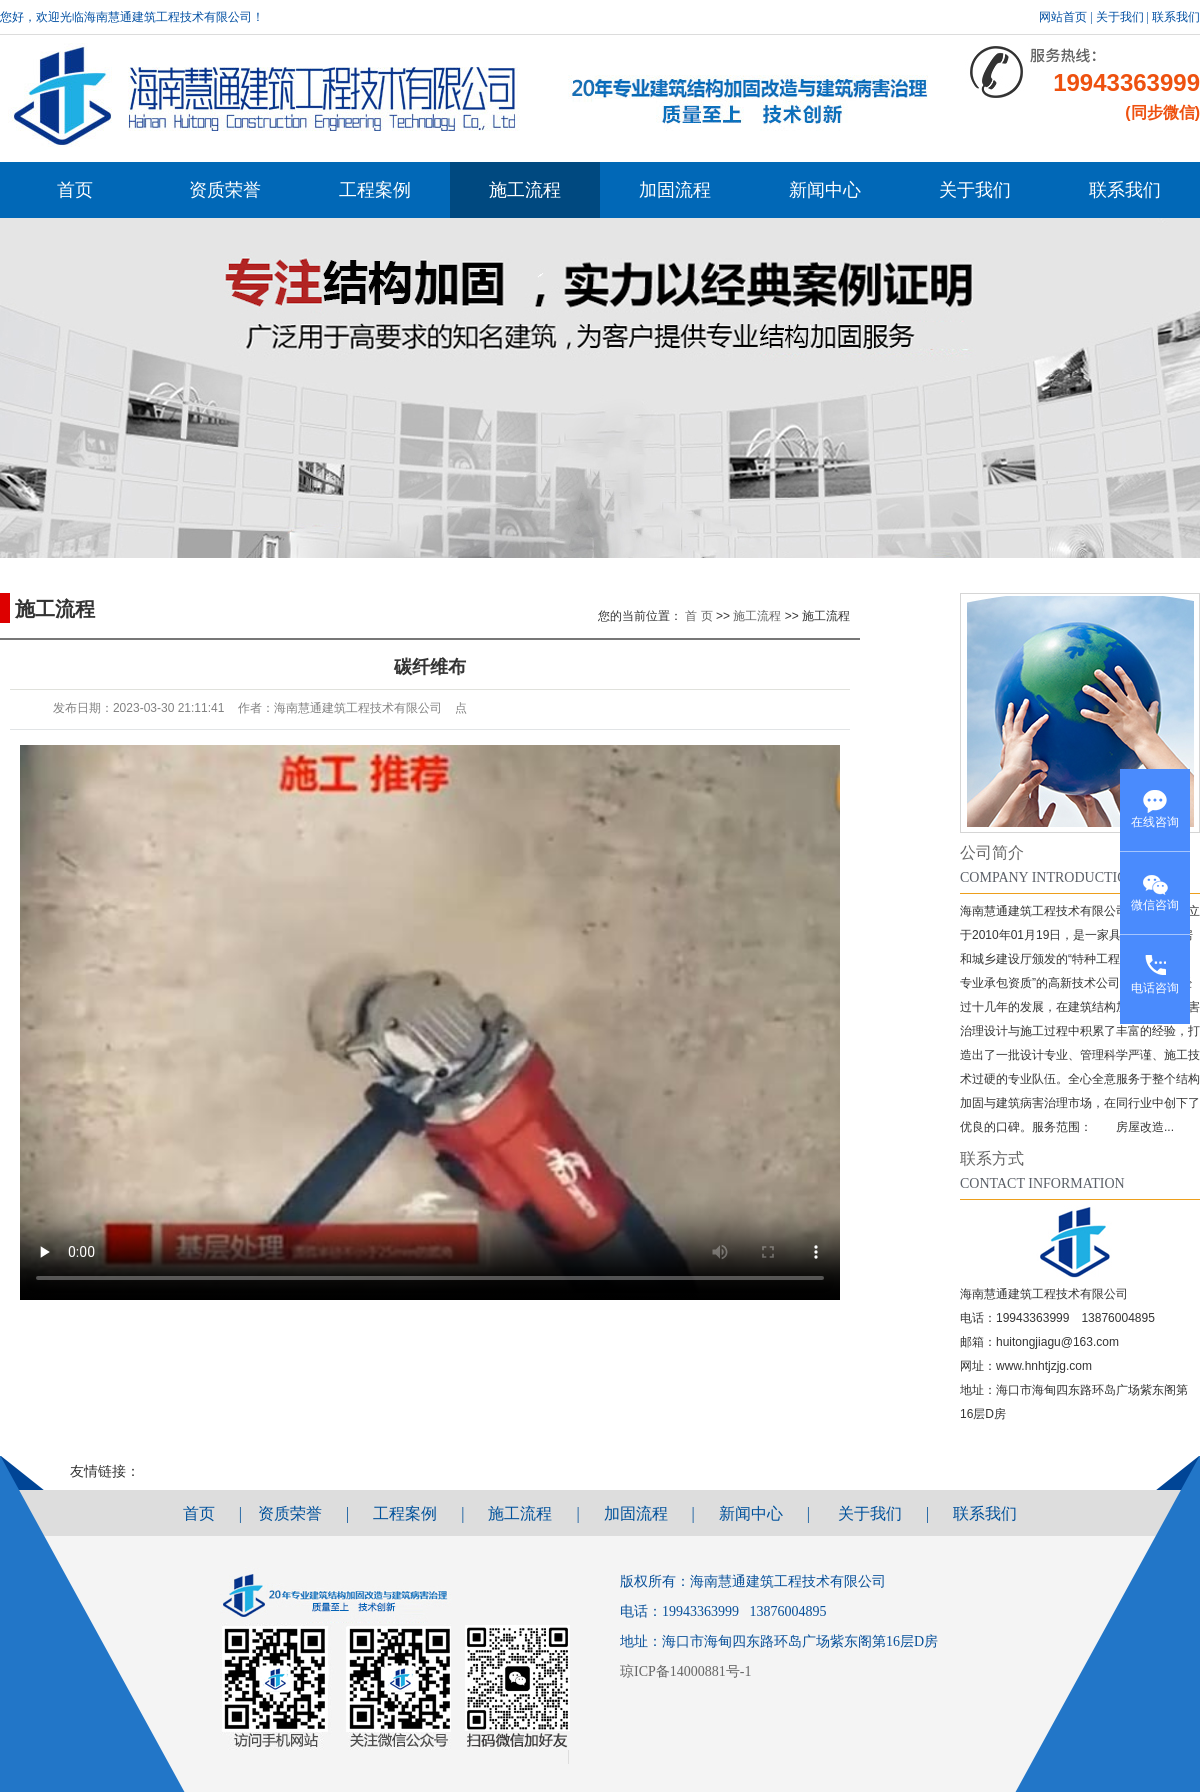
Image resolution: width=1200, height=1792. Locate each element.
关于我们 (1120, 17)
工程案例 (375, 190)
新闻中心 (825, 190)
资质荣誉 (225, 190)
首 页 (698, 616)
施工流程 (525, 190)
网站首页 (1063, 17)
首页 (75, 190)
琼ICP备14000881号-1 (689, 1671)
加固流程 (675, 190)
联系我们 (1176, 17)
